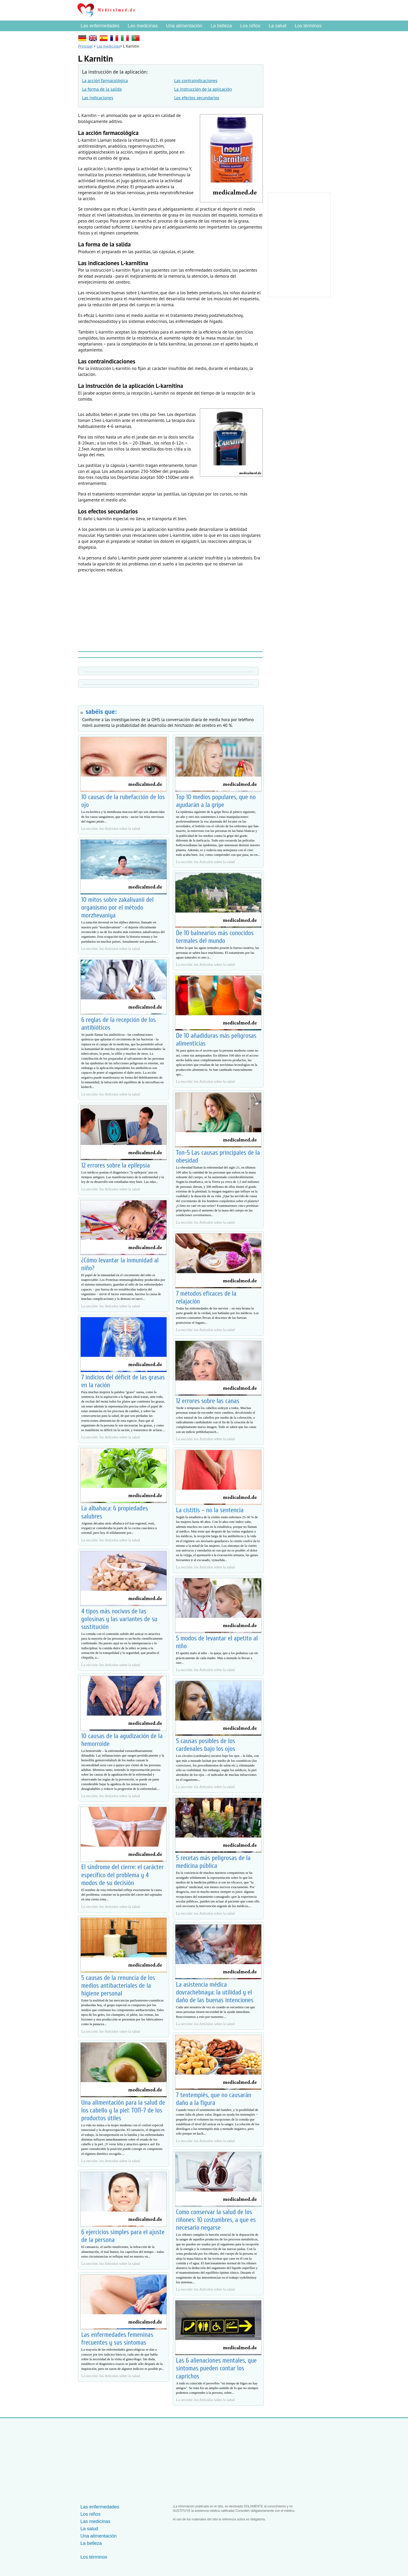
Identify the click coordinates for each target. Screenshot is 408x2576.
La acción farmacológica (105, 80)
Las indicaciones (97, 98)
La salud (277, 25)
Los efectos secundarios (196, 98)
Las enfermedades (100, 25)
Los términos (308, 25)
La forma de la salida (102, 89)
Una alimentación (184, 25)
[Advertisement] (171, 611)
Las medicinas (143, 25)
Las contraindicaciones (196, 80)
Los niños (250, 25)
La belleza (221, 25)
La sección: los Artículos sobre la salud (110, 828)
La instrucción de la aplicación (203, 89)
